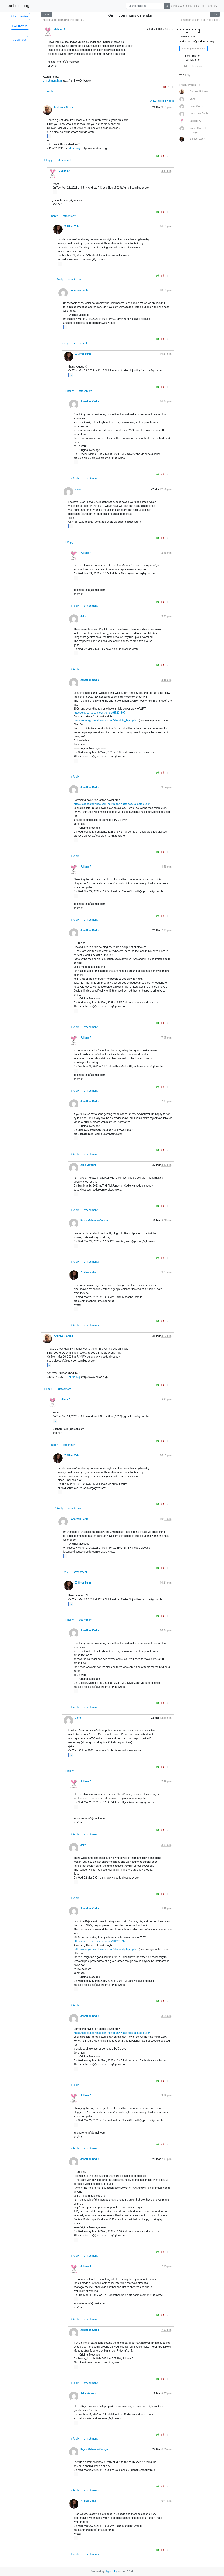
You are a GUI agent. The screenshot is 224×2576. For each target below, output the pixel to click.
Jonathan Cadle (79, 290)
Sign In (199, 5)
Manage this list (181, 5)
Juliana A (60, 29)
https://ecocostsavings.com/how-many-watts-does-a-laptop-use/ (112, 803)
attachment (64, 160)
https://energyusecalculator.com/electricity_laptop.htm (106, 720)
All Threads (19, 26)
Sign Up (212, 5)
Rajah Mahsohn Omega (94, 1220)
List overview (19, 16)
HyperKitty (111, 2571)
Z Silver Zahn (72, 226)
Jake (78, 489)
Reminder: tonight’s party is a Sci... (199, 19)
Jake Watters (88, 1164)
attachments (91, 1261)
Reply (49, 91)
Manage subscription (193, 48)
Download (20, 39)
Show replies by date (162, 100)
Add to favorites (190, 66)
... (49, 136)
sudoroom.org (18, 6)
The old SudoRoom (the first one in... (62, 19)
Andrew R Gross (63, 107)
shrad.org (74, 148)
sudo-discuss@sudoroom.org (196, 41)
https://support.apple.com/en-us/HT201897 (100, 712)
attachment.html (53, 80)
